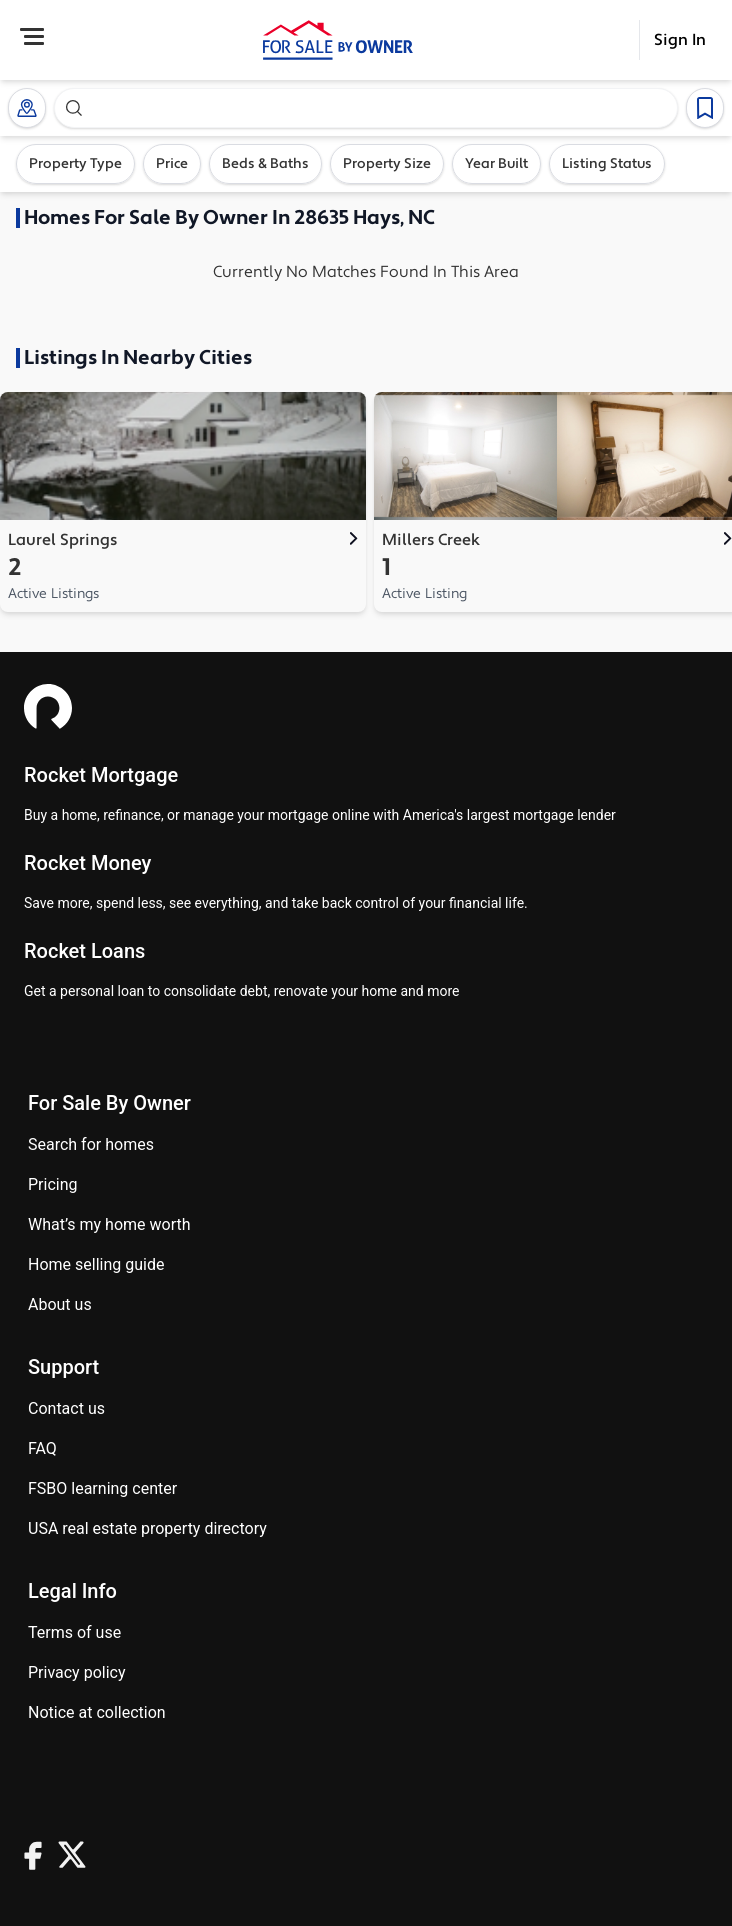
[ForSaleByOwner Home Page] (338, 40)
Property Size (387, 164)
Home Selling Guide (96, 1264)
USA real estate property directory (147, 1528)
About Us (60, 1304)
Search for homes (91, 1144)
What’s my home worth (109, 1224)
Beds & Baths (265, 164)
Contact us (66, 1408)
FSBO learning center (102, 1488)
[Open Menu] (32, 36)
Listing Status (607, 164)
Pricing (53, 1184)
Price (172, 164)
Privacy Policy (77, 1672)
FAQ (42, 1448)
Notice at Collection (97, 1712)
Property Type (75, 164)
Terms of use (74, 1632)
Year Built (496, 164)
